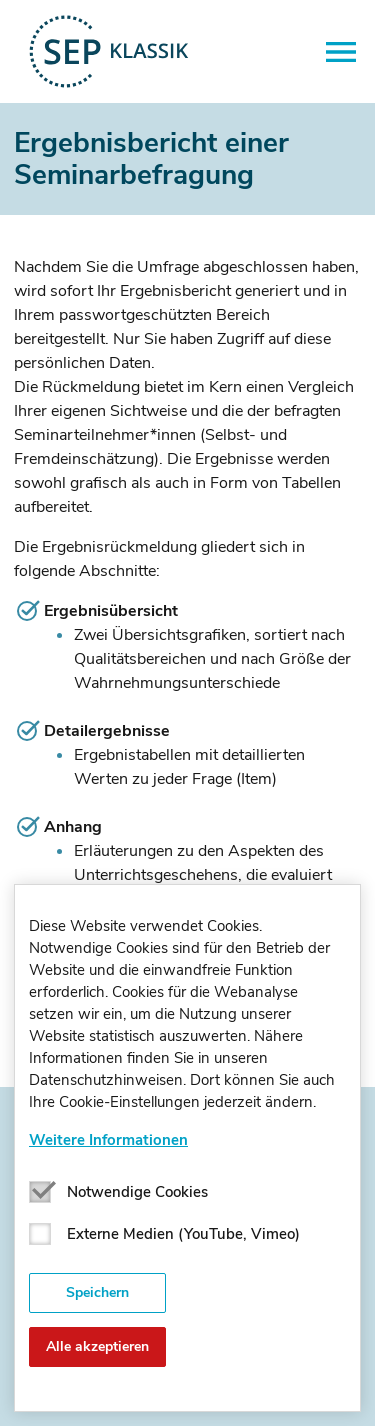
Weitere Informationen (108, 1140)
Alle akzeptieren (97, 1346)
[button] (341, 52)
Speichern (97, 1292)
